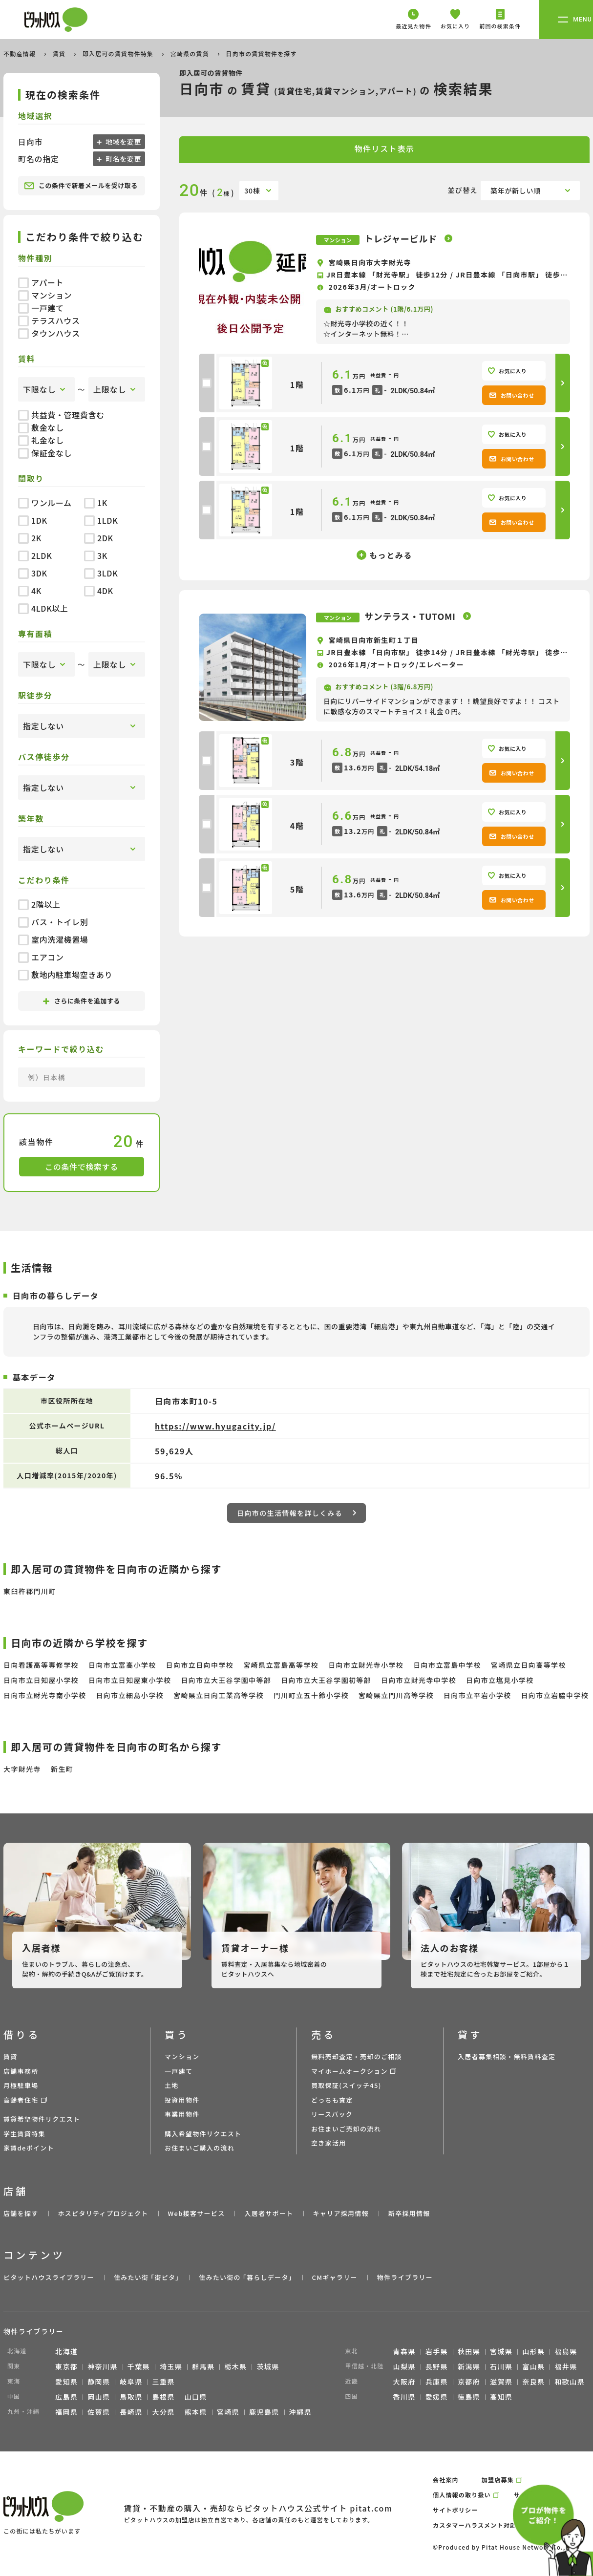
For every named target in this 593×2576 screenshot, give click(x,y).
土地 (172, 2085)
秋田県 (469, 2351)
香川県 (404, 2397)
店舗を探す (21, 2213)
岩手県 (436, 2351)
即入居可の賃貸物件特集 (119, 53)
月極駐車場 (21, 2085)
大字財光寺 (22, 1769)
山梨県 (404, 2366)
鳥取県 (131, 2397)
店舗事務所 (21, 2071)
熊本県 (196, 2412)
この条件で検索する (81, 1166)
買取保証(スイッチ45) (346, 2085)
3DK (32, 573)
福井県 (565, 2366)
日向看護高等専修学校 (41, 1665)
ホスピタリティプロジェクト (103, 2213)
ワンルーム (45, 503)
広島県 (66, 2397)
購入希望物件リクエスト (203, 2133)
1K (95, 503)
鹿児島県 (264, 2412)
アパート (41, 282)
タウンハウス (49, 333)
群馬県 (203, 2366)
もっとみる (390, 555)
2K (30, 538)
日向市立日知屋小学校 (41, 1680)
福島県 (565, 2351)
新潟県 (469, 2366)
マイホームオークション (349, 2071)
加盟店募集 (498, 2479)
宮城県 (501, 2351)
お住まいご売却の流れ (346, 2128)
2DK (98, 538)
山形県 (533, 2351)
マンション (45, 295)
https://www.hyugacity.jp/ (215, 1426)
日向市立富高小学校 (122, 1665)
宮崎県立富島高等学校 (280, 1665)
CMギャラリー (334, 2277)
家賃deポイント (28, 2147)
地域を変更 (122, 142)
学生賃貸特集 (24, 2133)
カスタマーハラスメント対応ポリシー (487, 2525)
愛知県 (66, 2381)
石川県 (501, 2366)
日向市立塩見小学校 (500, 1680)
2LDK (35, 555)
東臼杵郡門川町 (29, 1591)
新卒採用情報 (409, 2213)
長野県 (436, 2366)
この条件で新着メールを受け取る (81, 185)
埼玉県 (171, 2366)
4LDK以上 (43, 608)
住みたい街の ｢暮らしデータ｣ (245, 2277)
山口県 (196, 2397)
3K (95, 555)
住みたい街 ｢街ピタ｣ (146, 2277)
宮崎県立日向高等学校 (528, 1665)
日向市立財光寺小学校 (365, 1665)
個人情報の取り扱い (462, 2495)
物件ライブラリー (405, 2277)
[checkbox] (206, 383)
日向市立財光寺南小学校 (44, 1695)
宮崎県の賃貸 (190, 53)
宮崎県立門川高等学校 (396, 1695)
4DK (98, 590)
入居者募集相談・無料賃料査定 (506, 2056)
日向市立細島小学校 (130, 1695)
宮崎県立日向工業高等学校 (218, 1695)
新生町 (62, 1769)
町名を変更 (122, 159)
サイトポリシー (455, 2510)
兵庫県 (436, 2381)
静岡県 (98, 2381)
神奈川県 (102, 2366)
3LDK (101, 573)
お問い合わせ (511, 395)
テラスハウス (49, 320)
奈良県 (533, 2381)
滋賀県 (501, 2381)
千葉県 (138, 2366)
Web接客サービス (196, 2213)
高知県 (501, 2397)
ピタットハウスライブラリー (48, 2277)
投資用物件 (182, 2100)
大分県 (163, 2412)
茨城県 (267, 2366)
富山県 (533, 2366)
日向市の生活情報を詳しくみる (296, 1513)
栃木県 (235, 2366)
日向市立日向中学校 (200, 1665)
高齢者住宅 (21, 2100)
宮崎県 (228, 2412)
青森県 (404, 2351)
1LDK (101, 520)
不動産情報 (20, 53)
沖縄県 (300, 2412)
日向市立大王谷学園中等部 (226, 1680)
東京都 (66, 2366)
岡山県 (98, 2397)
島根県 (163, 2397)
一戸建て (41, 308)
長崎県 (131, 2412)
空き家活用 (328, 2143)
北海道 (66, 2351)
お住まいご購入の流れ (199, 2147)
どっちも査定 (332, 2100)
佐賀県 (98, 2412)
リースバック (332, 2114)
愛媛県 (436, 2397)
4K (30, 590)
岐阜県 (131, 2381)
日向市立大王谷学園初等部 (326, 1680)
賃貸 (60, 53)
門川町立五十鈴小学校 (311, 1695)
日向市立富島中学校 (447, 1665)
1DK (32, 520)
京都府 (469, 2381)
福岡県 (66, 2412)
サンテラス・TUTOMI (411, 616)
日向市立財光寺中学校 (418, 1680)
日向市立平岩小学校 (477, 1695)
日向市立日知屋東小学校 (129, 1680)
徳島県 (469, 2397)
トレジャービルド (402, 238)
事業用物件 (182, 2114)
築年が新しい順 (515, 190)
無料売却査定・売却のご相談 (356, 2056)
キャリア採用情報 (340, 2213)
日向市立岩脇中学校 (555, 1695)
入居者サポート (268, 2213)
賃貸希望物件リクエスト (41, 2119)
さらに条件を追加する (81, 1000)
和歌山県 (569, 2381)
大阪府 (404, 2381)
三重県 (163, 2381)
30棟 (252, 190)
